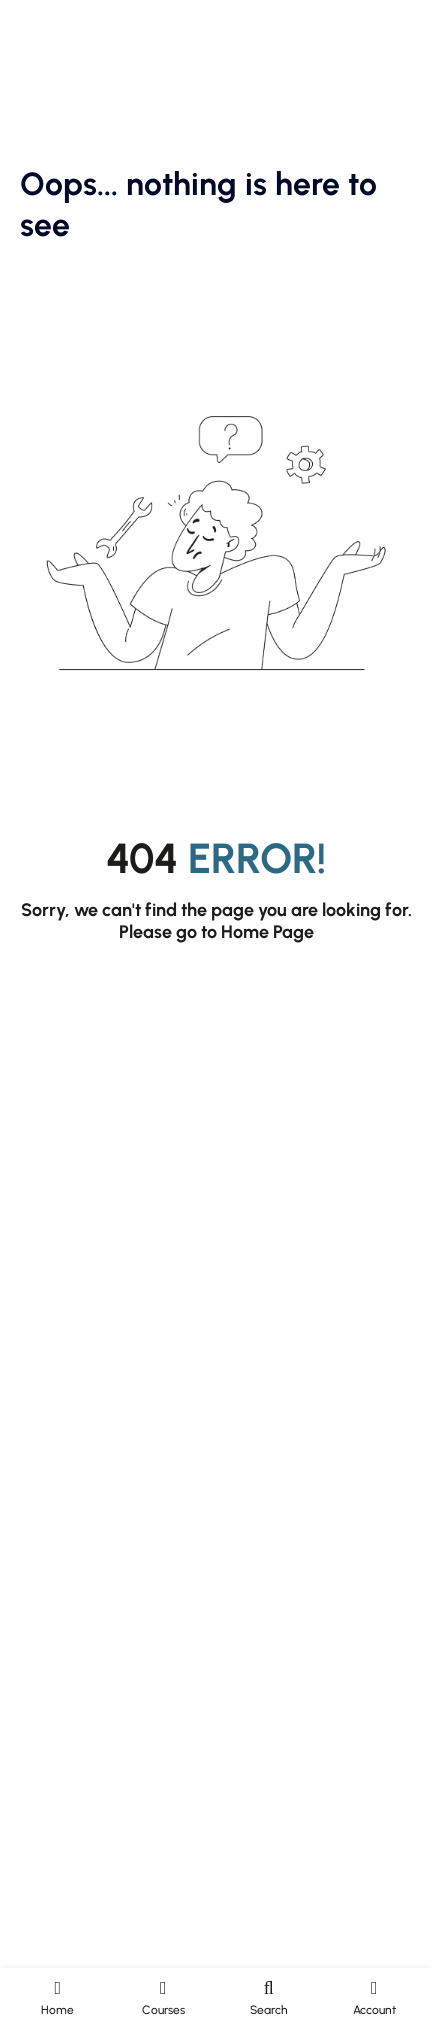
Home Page (267, 932)
